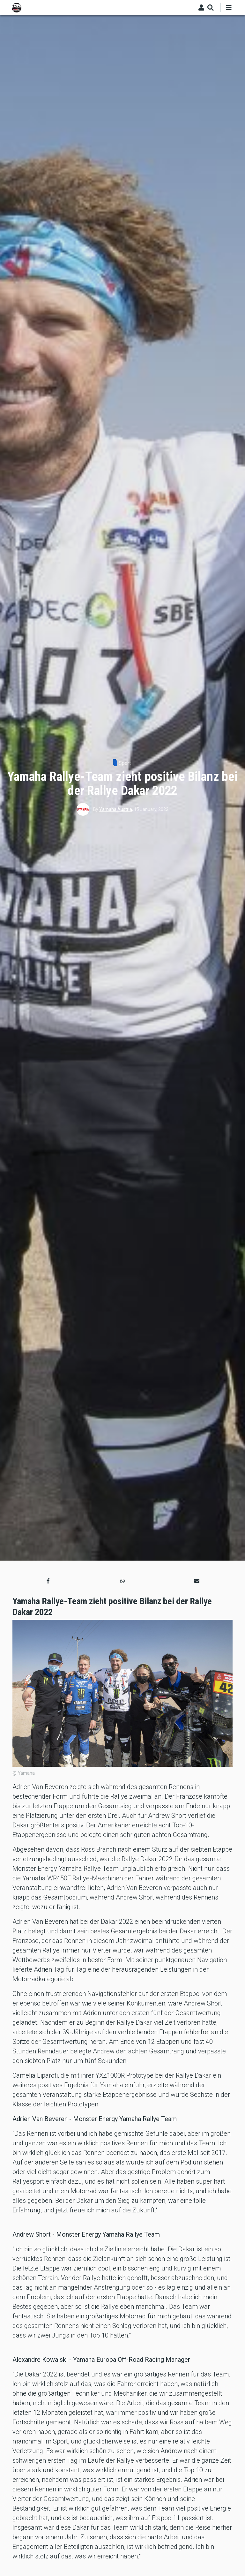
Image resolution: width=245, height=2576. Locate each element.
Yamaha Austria (115, 809)
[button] (48, 1581)
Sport (125, 763)
